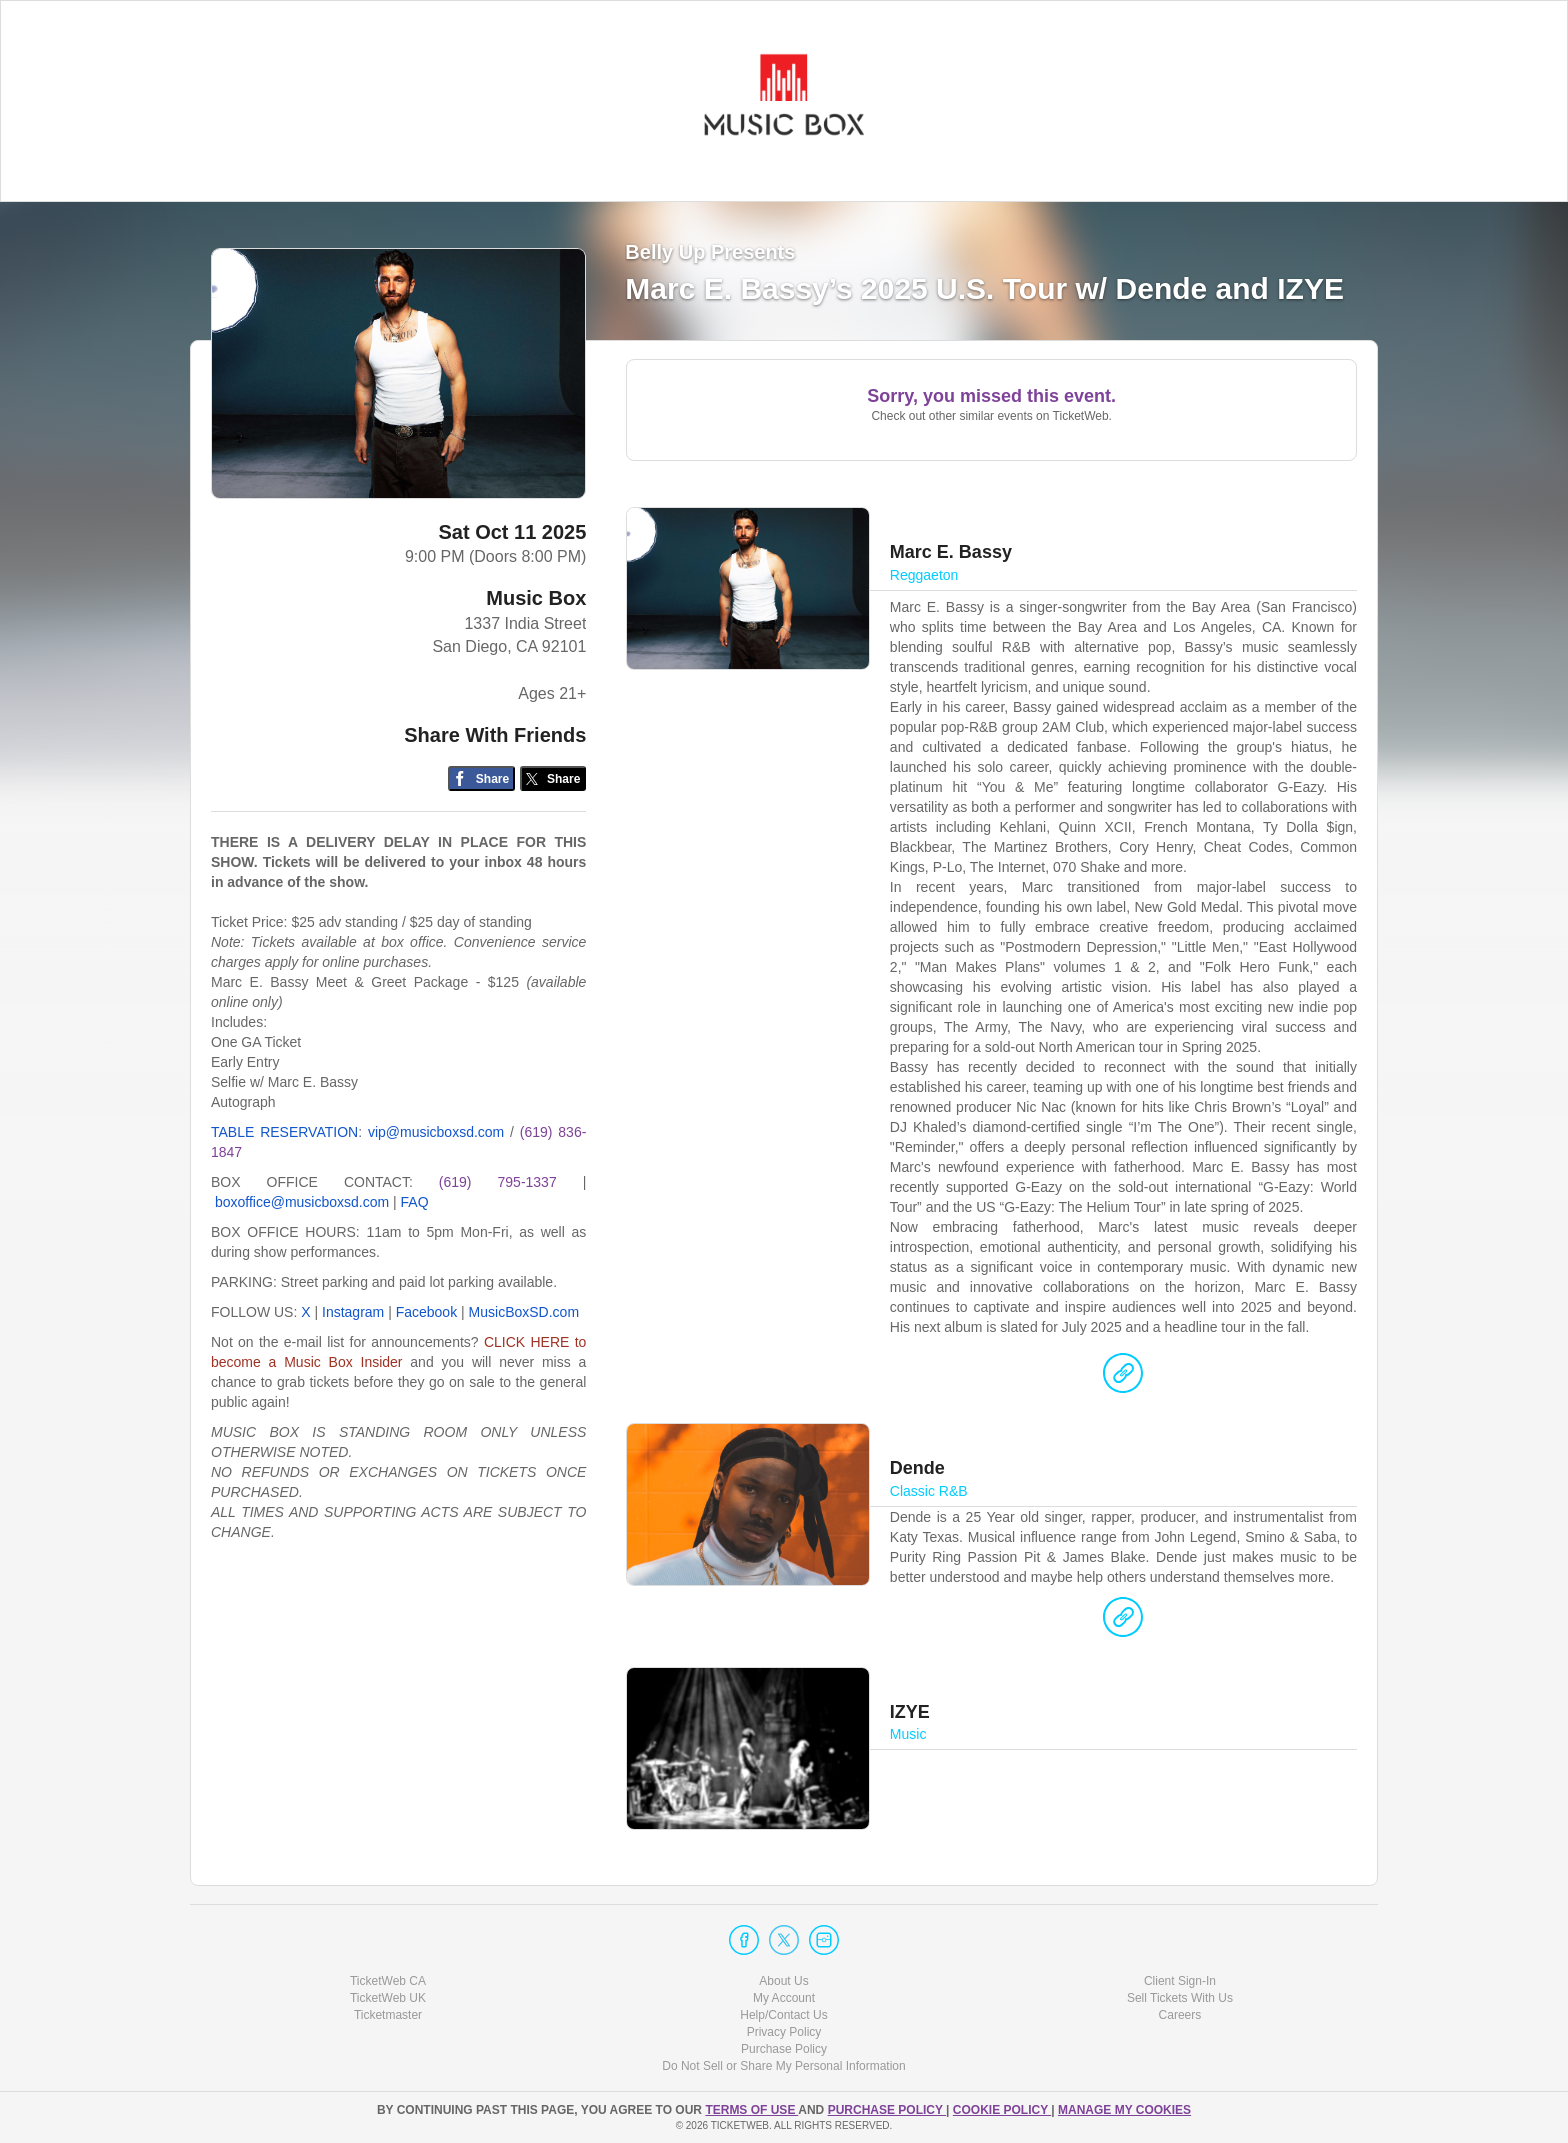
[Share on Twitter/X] (553, 778)
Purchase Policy (784, 2049)
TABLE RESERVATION (284, 1132)
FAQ (415, 1202)
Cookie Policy (1002, 2110)
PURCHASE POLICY (887, 2110)
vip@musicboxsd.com (436, 1132)
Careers (1180, 2015)
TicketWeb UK (388, 1998)
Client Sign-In (1180, 1981)
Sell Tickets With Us (1180, 1998)
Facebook (426, 1312)
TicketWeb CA (388, 1981)
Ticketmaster (388, 2015)
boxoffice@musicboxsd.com (302, 1202)
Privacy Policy (784, 2032)
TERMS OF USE (751, 2110)
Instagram (353, 1312)
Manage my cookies (1124, 2110)
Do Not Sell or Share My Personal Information (783, 2066)
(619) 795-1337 (498, 1182)
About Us (783, 1981)
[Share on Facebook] (481, 778)
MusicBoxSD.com (524, 1312)
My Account (784, 1998)
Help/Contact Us (783, 2015)
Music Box (536, 598)
